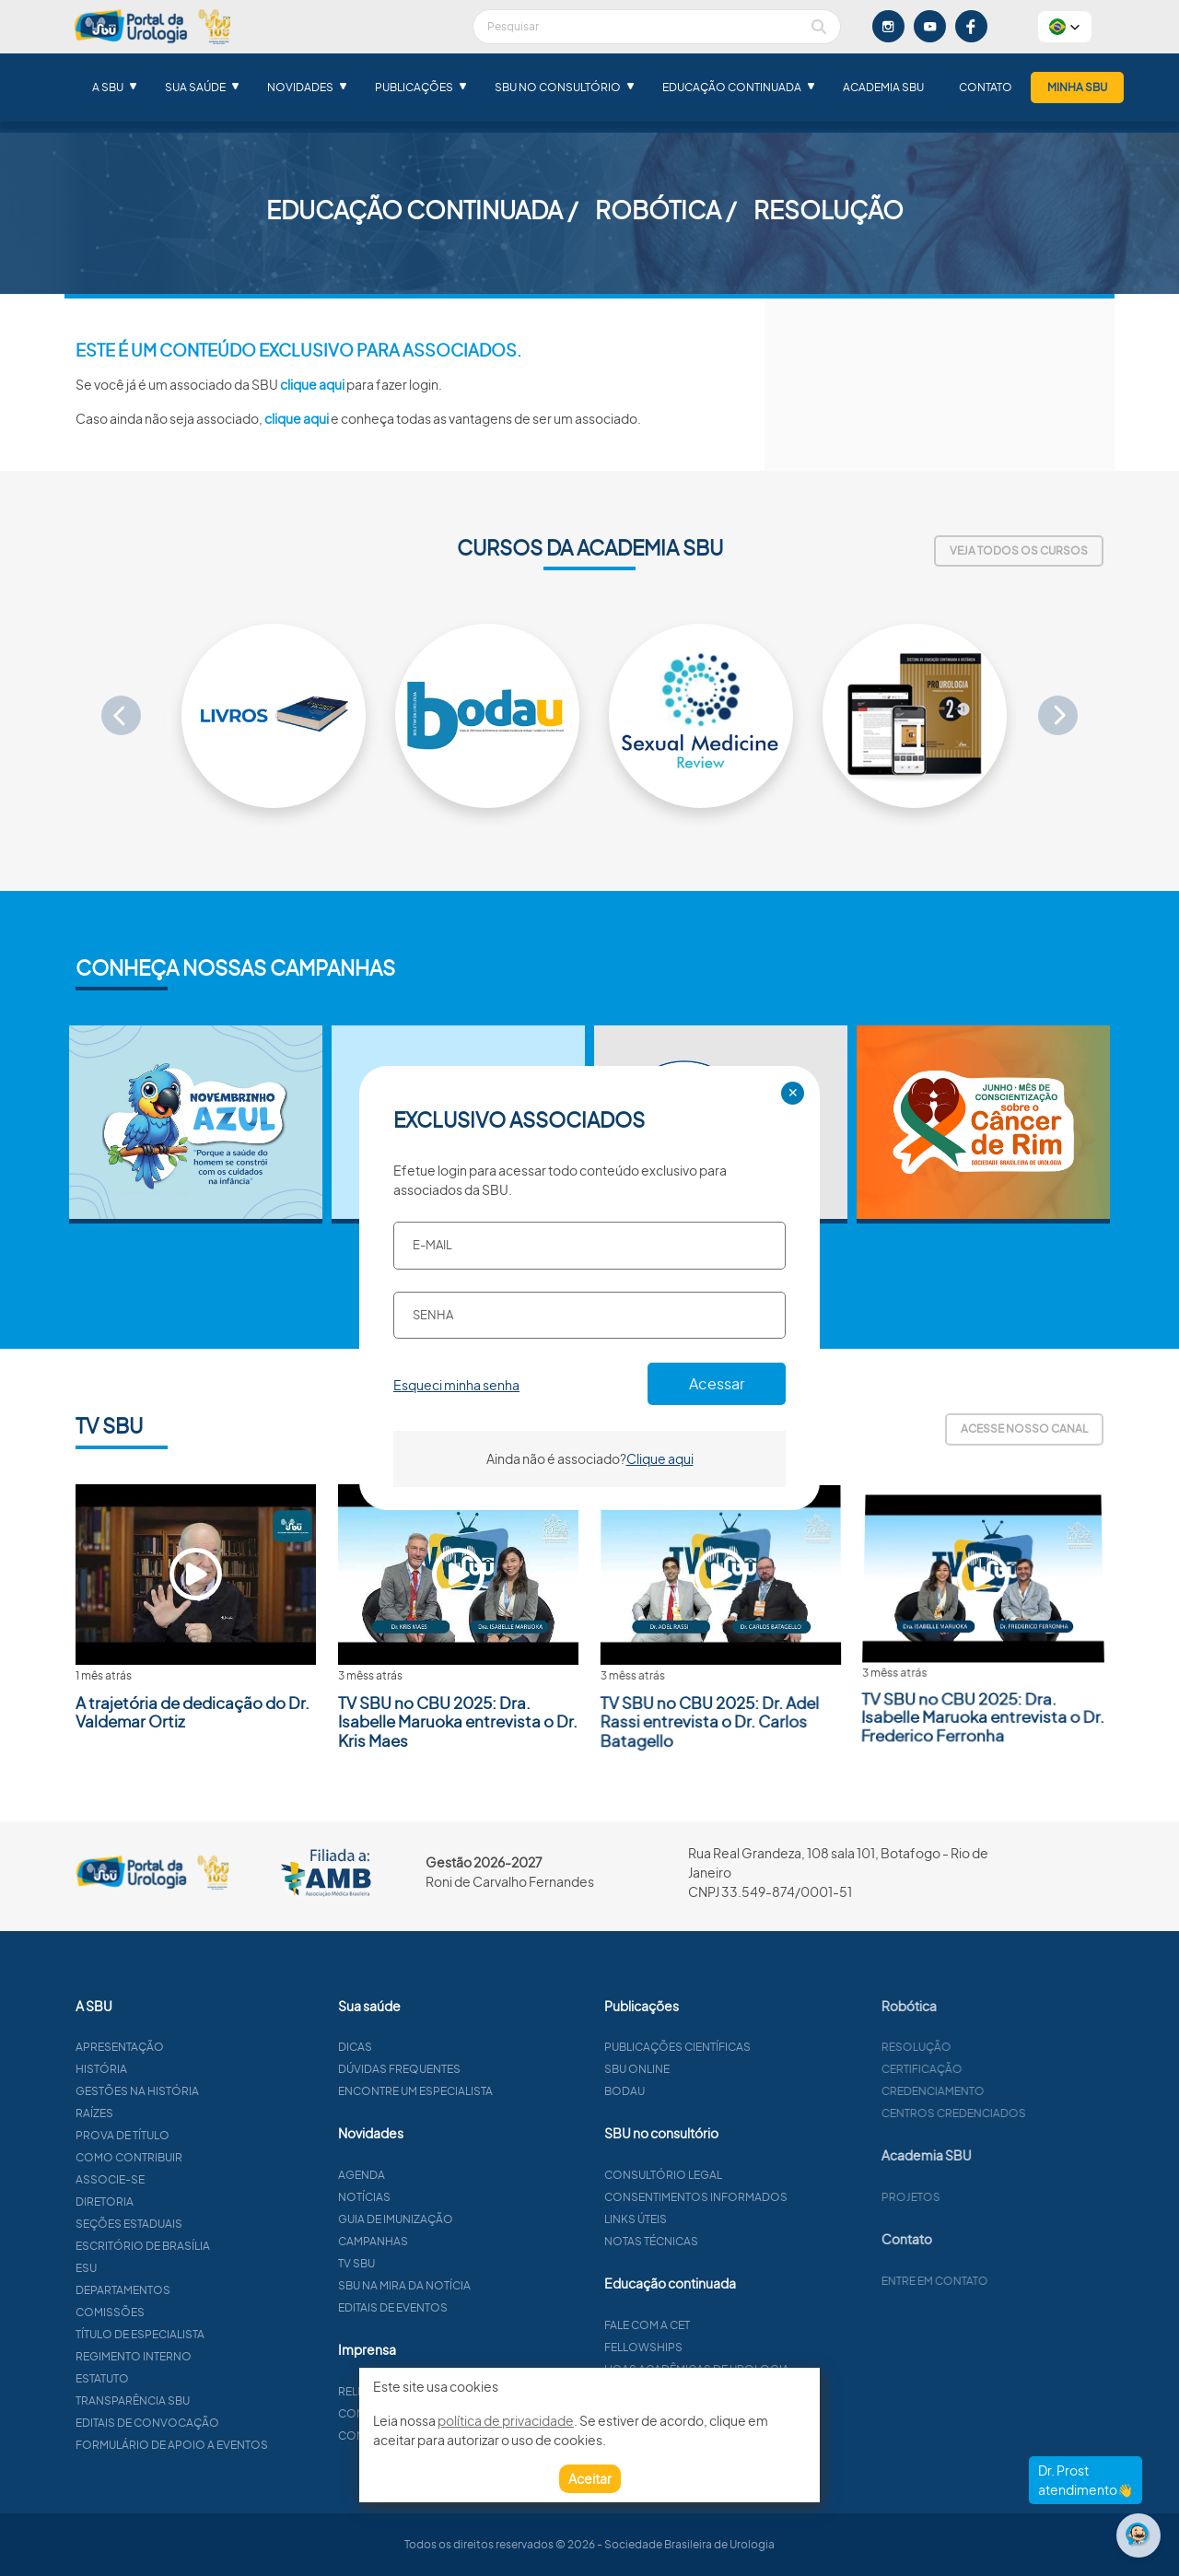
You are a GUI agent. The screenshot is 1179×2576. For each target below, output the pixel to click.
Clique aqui (660, 1458)
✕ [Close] (793, 1092)
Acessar (716, 1383)
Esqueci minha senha (456, 1384)
